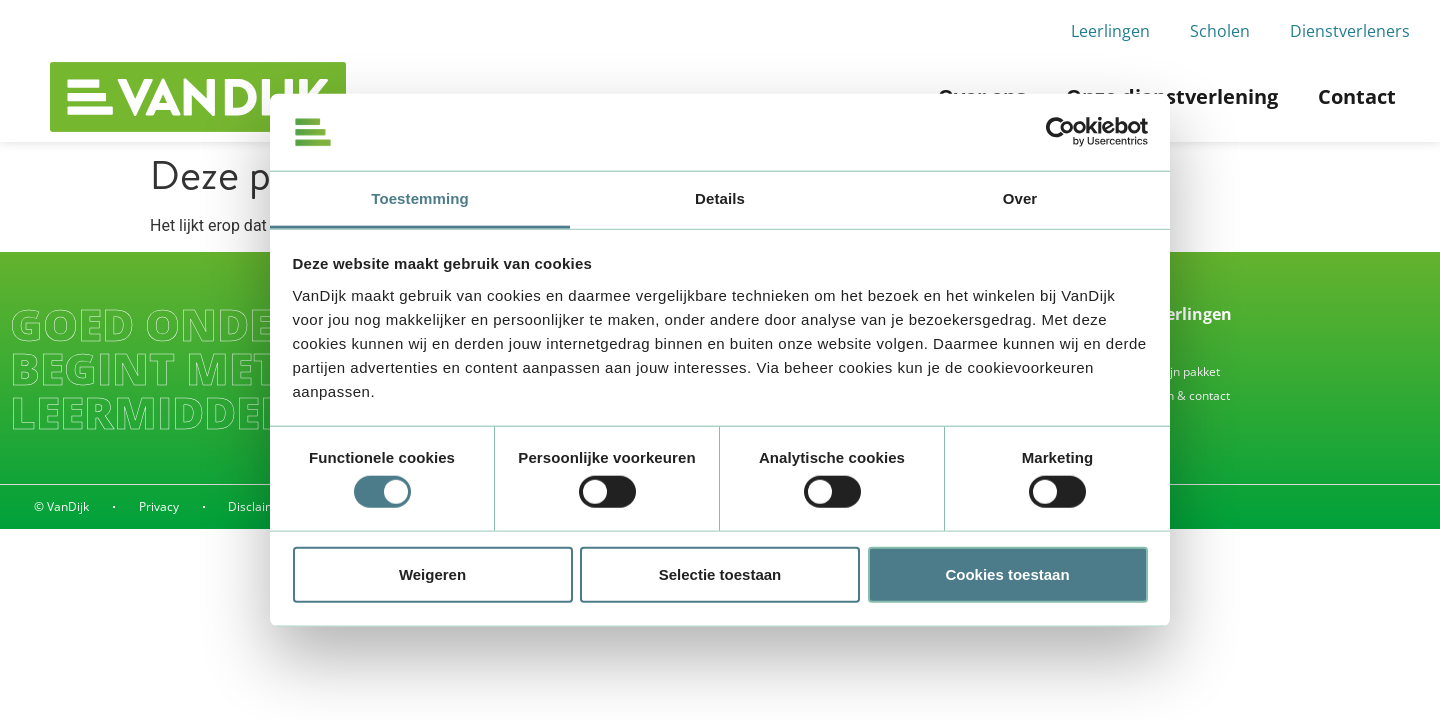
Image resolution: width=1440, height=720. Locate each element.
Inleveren (1137, 347)
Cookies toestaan (1007, 573)
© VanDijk (61, 506)
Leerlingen (1110, 31)
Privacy (159, 506)
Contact (1357, 96)
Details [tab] (720, 198)
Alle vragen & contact (1170, 395)
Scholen (1220, 31)
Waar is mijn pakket (1165, 371)
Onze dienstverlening (1172, 96)
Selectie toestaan (720, 573)
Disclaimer (259, 506)
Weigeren (432, 573)
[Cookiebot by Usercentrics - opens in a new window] (1060, 132)
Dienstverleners (1350, 31)
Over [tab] (1020, 198)
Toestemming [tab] (420, 198)
